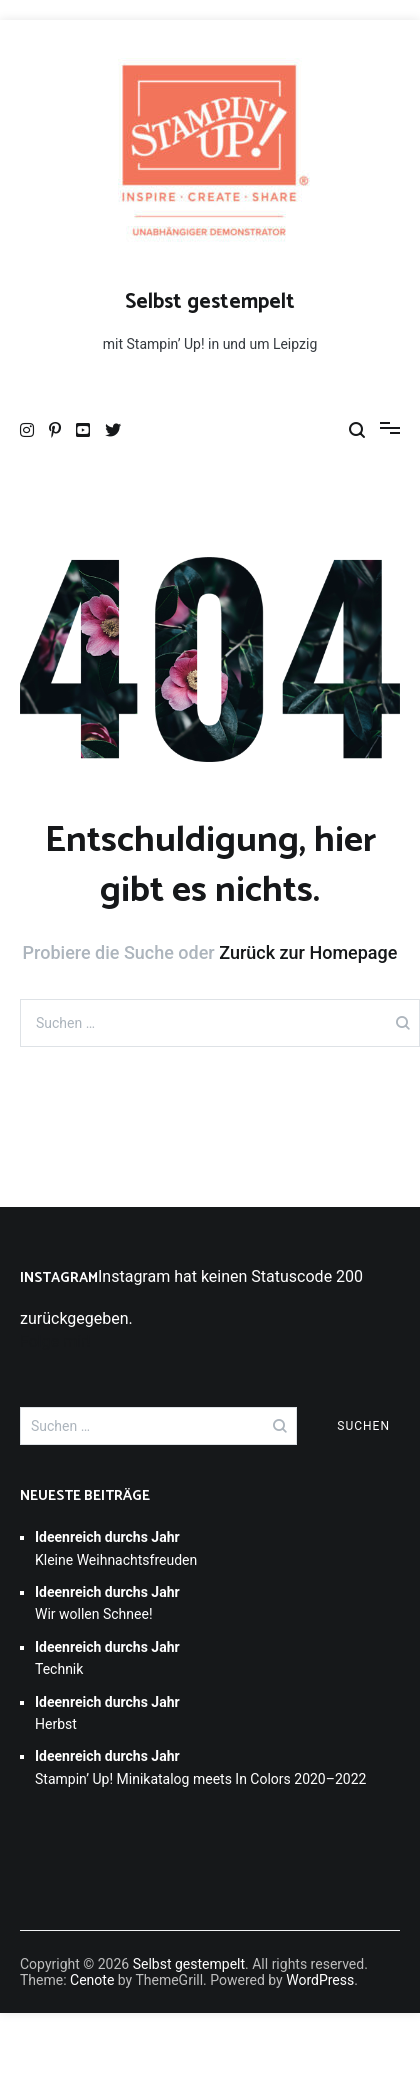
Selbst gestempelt (210, 302)
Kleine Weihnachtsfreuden (116, 1548)
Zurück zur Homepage (308, 952)
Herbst (107, 1713)
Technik (107, 1658)
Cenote (92, 1980)
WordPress (320, 1980)
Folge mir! (55, 1341)
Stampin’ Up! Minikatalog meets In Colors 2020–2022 (200, 1767)
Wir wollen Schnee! (107, 1603)
